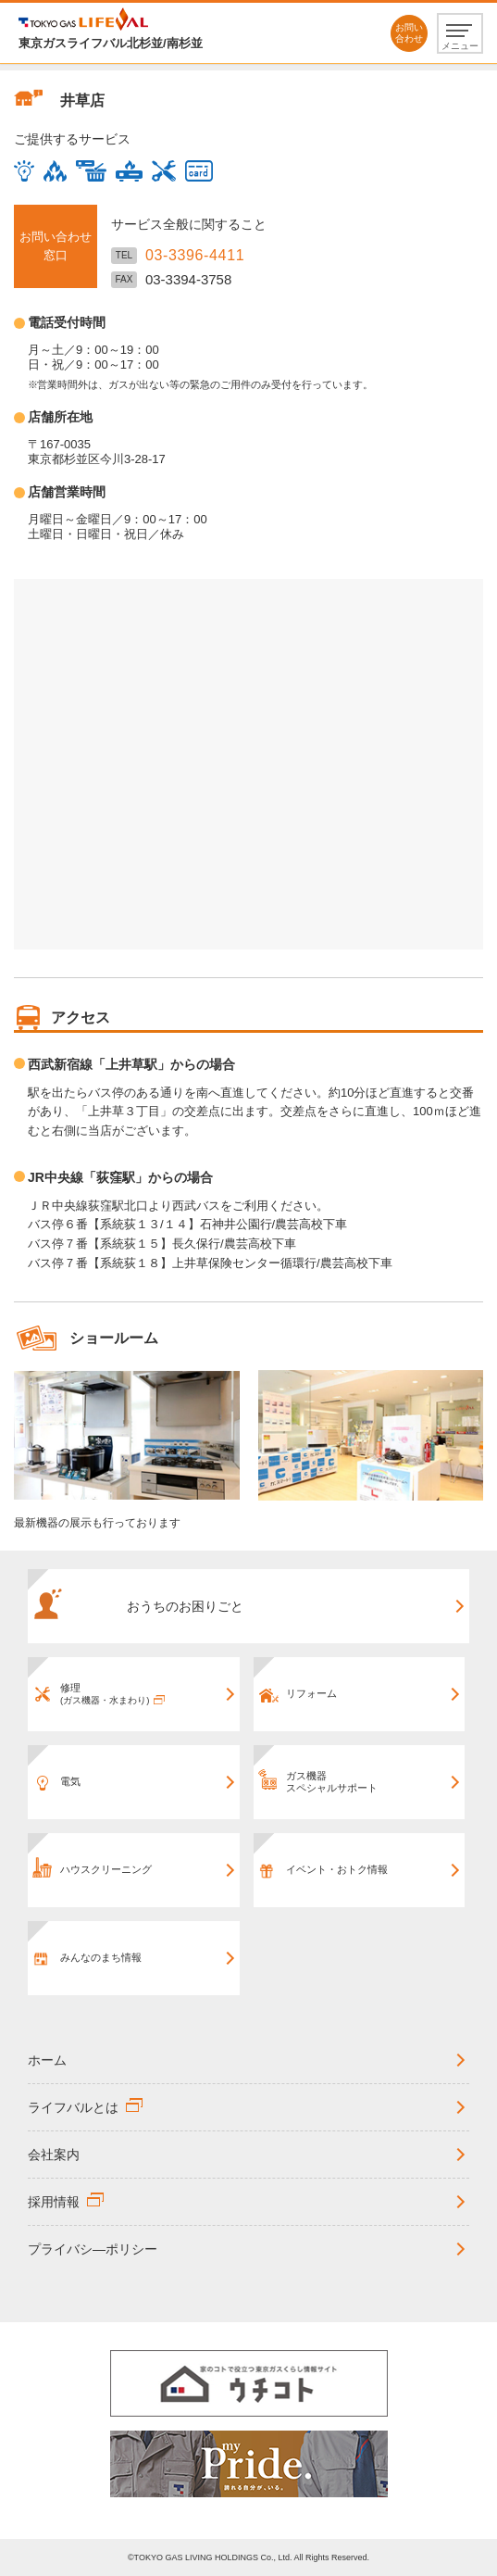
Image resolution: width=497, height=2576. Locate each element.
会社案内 (54, 2154)
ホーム (47, 2060)
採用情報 (54, 2201)
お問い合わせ (409, 33)
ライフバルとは (73, 2107)
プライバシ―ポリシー (92, 2249)
